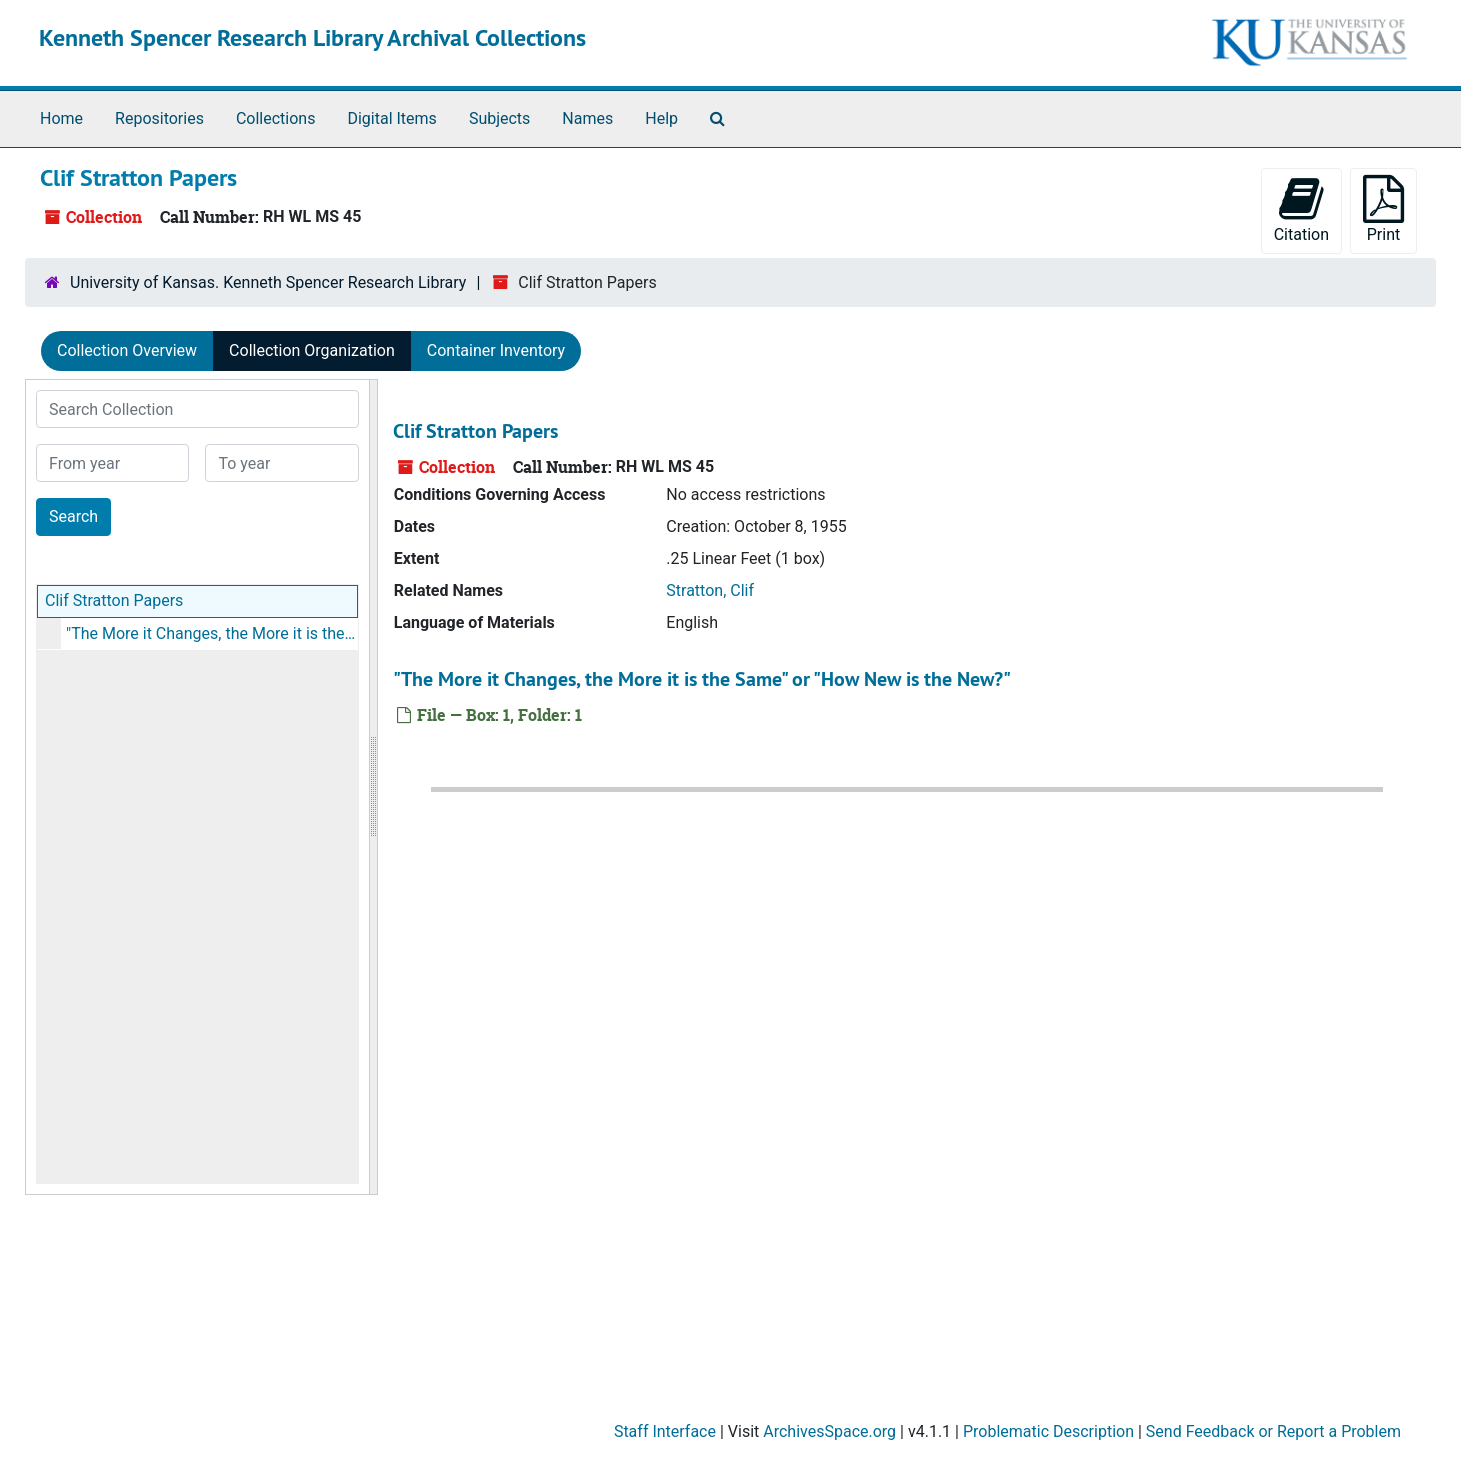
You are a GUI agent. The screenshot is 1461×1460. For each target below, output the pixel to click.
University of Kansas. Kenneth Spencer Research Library (268, 282)
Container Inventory (496, 350)
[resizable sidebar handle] (373, 787)
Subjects (499, 118)
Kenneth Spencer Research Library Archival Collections (312, 37)
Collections (276, 118)
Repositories (159, 118)
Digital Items (391, 118)
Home (61, 118)
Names (587, 118)
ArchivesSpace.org (829, 1431)
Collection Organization (312, 350)
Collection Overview (127, 350)
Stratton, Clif (710, 590)
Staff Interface (665, 1431)
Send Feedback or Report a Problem (1273, 1431)
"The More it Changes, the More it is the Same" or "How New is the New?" (212, 633)
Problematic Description (1048, 1431)
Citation (1301, 209)
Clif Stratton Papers (114, 600)
